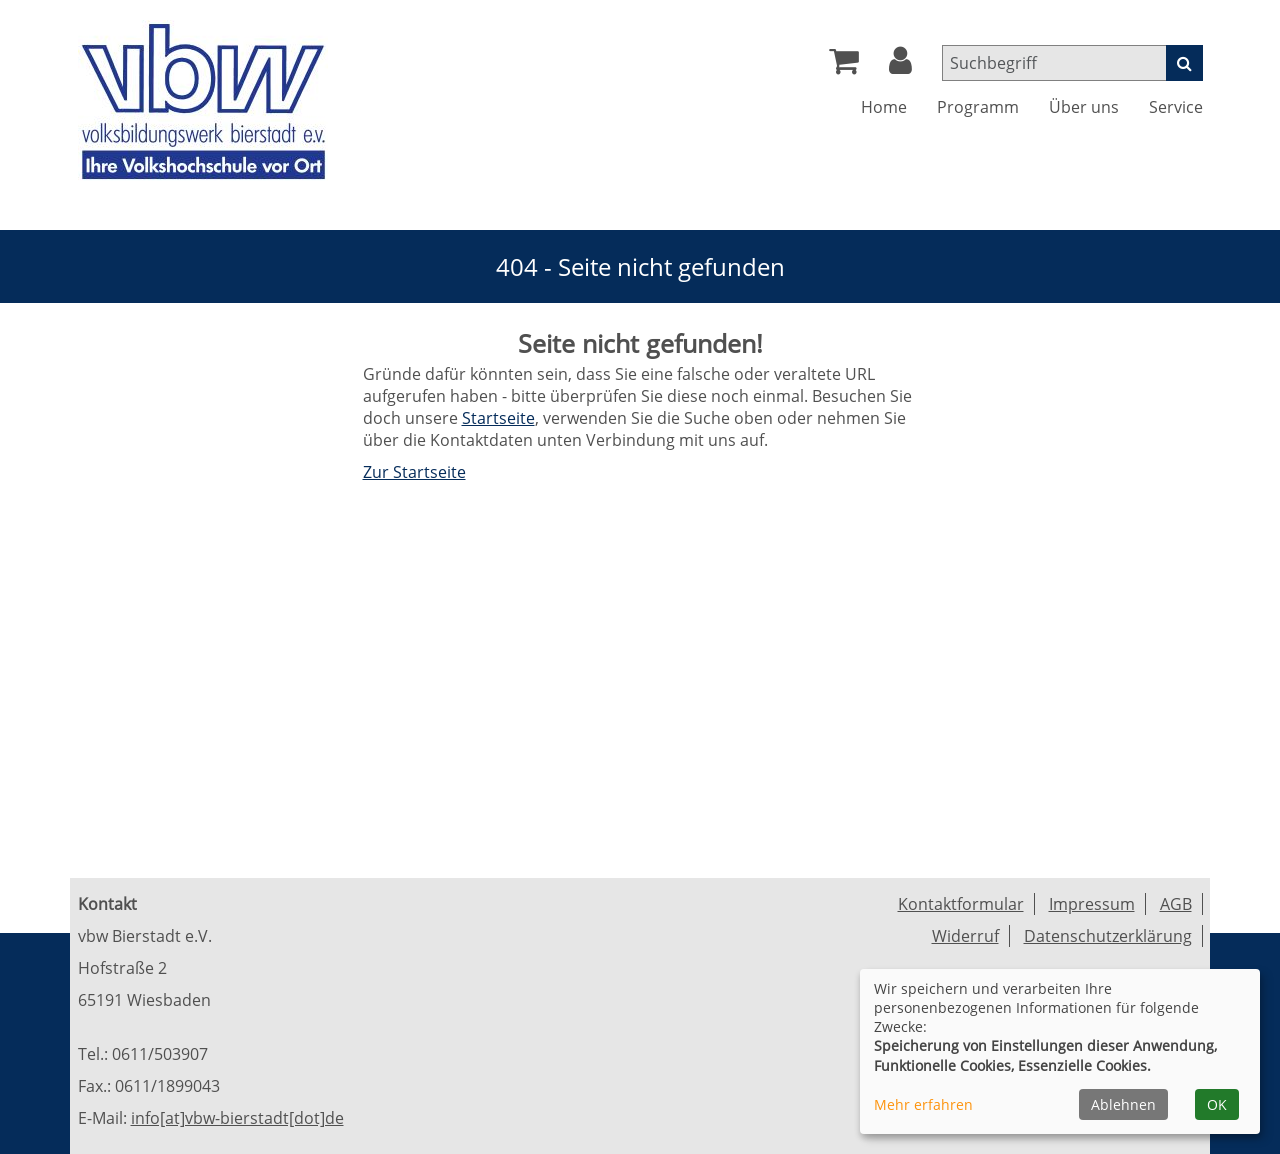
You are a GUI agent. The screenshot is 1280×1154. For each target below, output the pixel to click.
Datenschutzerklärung (1108, 936)
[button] (900, 66)
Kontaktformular (961, 904)
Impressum (1092, 904)
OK (1217, 1104)
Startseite (498, 418)
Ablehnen (1123, 1104)
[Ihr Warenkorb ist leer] (844, 66)
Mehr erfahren (923, 1104)
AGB (1176, 904)
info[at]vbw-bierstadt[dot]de (237, 1118)
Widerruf (965, 936)
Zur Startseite (414, 472)
